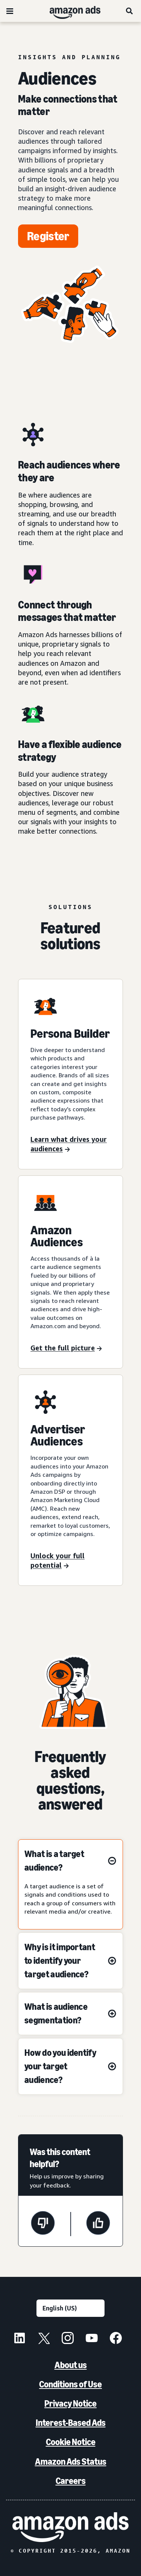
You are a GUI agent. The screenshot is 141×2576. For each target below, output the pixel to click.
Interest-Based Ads (71, 2422)
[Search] (129, 11)
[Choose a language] (70, 2308)
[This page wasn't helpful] (43, 2224)
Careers (71, 2480)
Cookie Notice (71, 2441)
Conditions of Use (70, 2384)
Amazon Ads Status (70, 2461)
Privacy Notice (70, 2403)
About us (71, 2364)
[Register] (48, 236)
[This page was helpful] (98, 2224)
